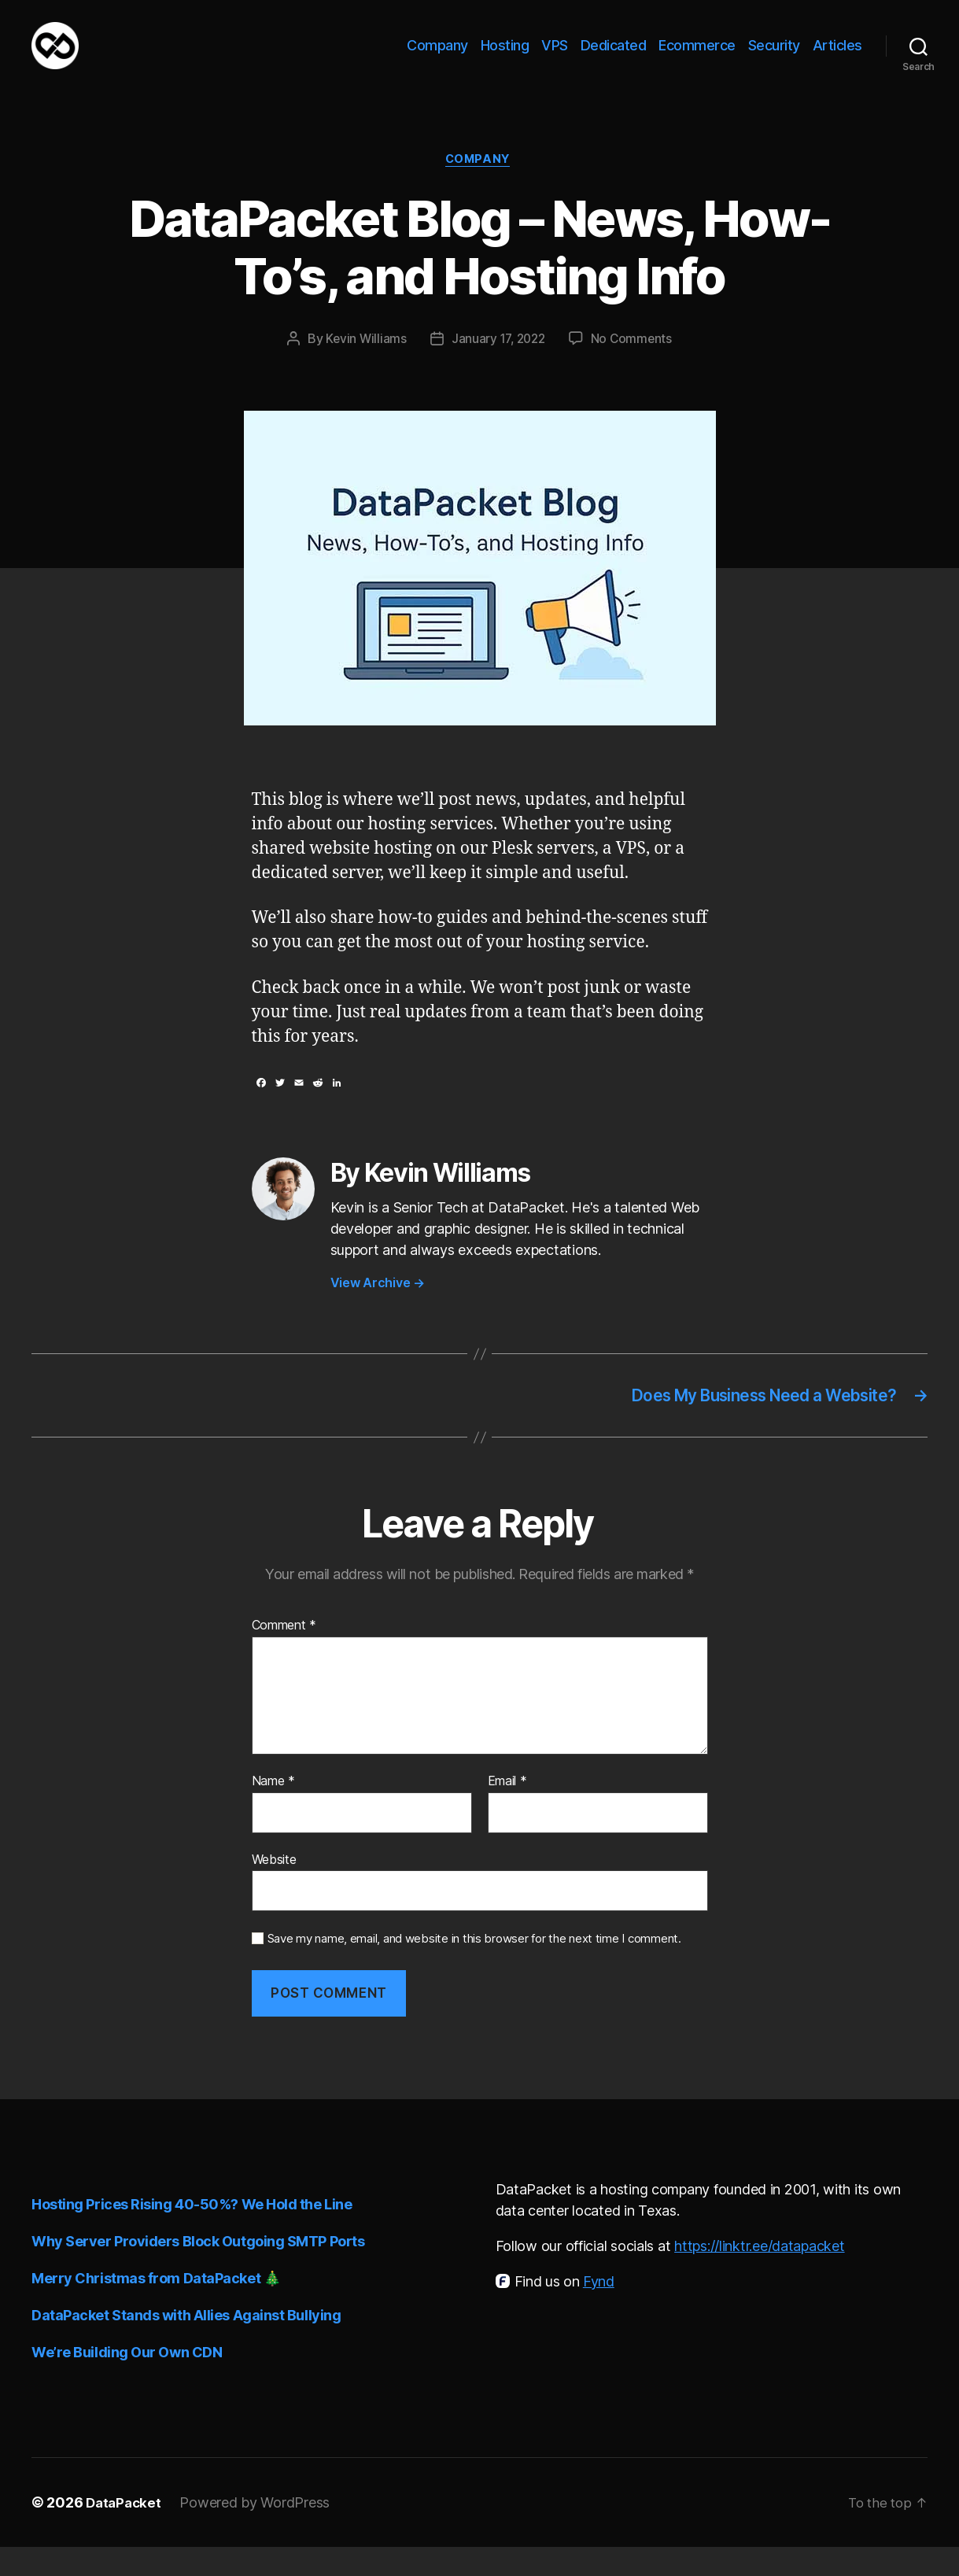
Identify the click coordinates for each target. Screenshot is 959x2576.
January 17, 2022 (498, 365)
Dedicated (614, 57)
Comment (284, 1655)
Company (437, 57)
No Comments (634, 365)
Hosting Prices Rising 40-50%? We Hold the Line (191, 2233)
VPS (554, 57)
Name (273, 1810)
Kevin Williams (363, 365)
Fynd (598, 2310)
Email (507, 1810)
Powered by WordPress (258, 2531)
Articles (837, 57)
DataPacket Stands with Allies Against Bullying (186, 2344)
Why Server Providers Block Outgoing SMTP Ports (197, 2270)
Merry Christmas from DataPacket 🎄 (155, 2307)
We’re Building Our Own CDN (126, 2381)
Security (774, 57)
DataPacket (125, 2531)
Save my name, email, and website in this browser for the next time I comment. (474, 1969)
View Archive (377, 1309)
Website (274, 1888)
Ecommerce (697, 57)
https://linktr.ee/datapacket (759, 2275)
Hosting (505, 57)
